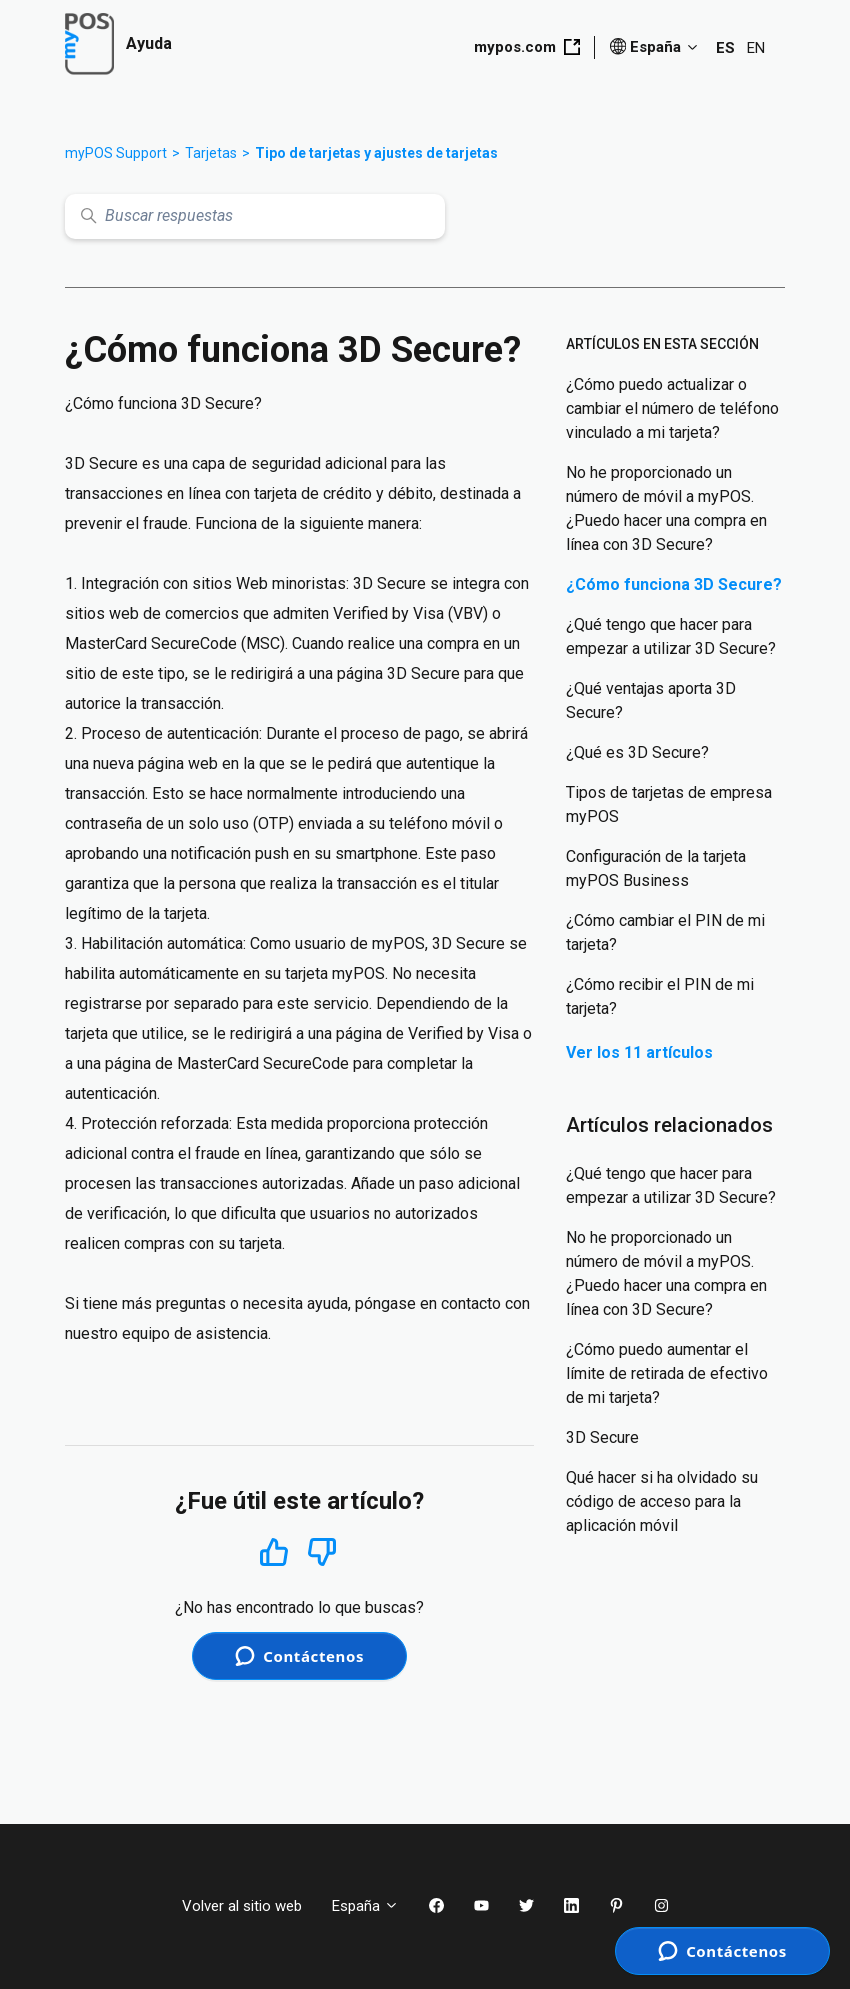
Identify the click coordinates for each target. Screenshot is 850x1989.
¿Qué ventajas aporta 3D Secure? (651, 700)
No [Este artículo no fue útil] (322, 1552)
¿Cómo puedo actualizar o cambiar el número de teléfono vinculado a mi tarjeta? (672, 408)
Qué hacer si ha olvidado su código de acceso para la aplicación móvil (662, 1501)
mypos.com (527, 47)
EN (756, 48)
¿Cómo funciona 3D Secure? (674, 584)
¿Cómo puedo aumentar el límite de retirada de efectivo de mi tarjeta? (667, 1373)
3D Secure (602, 1437)
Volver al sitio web (242, 1906)
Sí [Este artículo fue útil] (274, 1551)
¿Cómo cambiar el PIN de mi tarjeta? (665, 932)
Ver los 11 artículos (639, 1052)
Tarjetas (211, 153)
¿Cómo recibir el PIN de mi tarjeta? (660, 996)
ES (725, 48)
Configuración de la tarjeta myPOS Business (656, 868)
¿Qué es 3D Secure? (637, 752)
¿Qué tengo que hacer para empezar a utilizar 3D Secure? (671, 636)
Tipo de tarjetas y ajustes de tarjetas (376, 153)
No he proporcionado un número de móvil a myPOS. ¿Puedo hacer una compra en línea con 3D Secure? (666, 508)
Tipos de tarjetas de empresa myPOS (669, 804)
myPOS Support (116, 153)
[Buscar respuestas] (255, 216)
